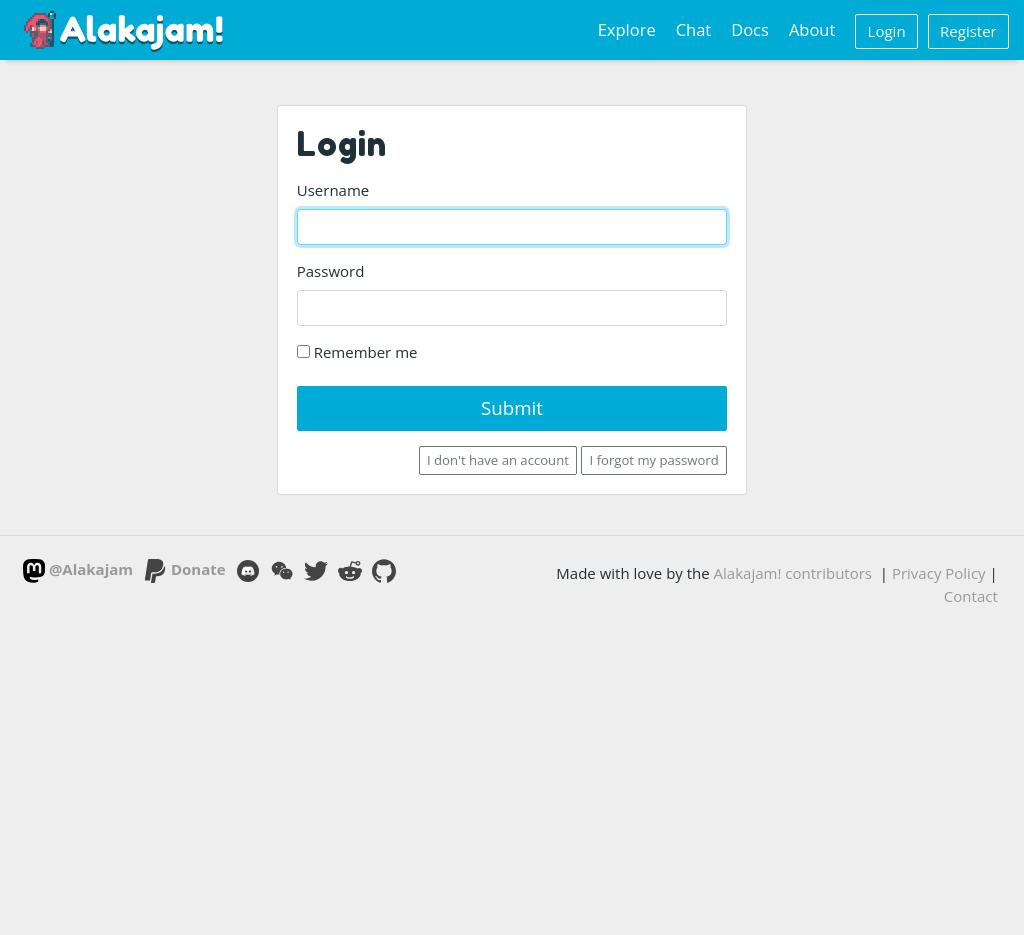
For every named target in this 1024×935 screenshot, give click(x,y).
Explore (627, 29)
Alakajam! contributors (793, 573)
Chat (694, 29)
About (812, 29)
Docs (750, 29)
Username (333, 190)
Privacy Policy (939, 573)
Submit (512, 407)
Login (887, 31)
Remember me (357, 352)
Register (968, 31)
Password (331, 271)
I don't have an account (498, 460)
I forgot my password (654, 460)
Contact (971, 596)
